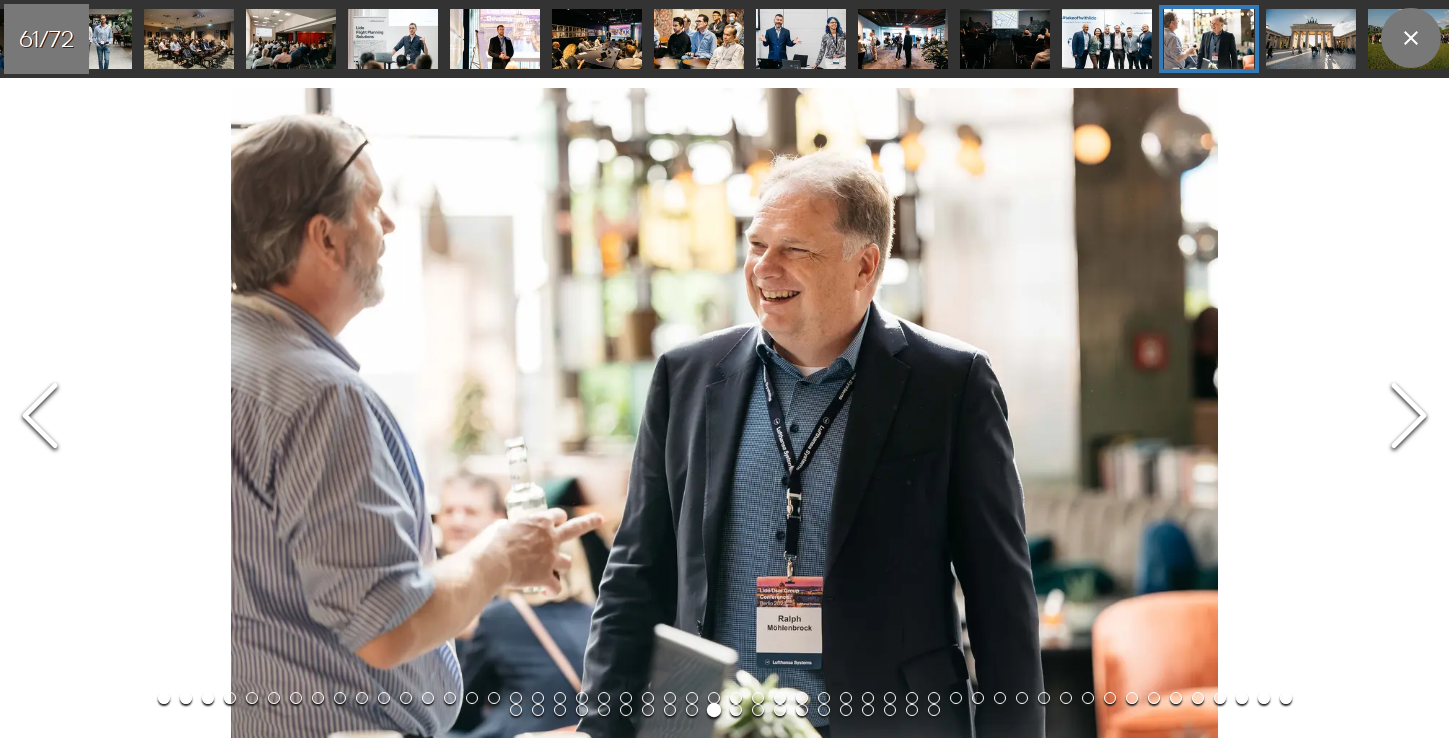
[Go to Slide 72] (934, 710)
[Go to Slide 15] (472, 698)
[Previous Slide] (40, 417)
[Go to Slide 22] (626, 698)
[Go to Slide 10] (362, 698)
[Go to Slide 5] (252, 698)
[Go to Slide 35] (912, 698)
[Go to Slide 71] (912, 710)
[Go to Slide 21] (604, 698)
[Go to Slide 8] (318, 698)
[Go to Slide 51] (1264, 698)
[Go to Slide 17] (516, 698)
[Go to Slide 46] (1154, 698)
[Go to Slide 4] (230, 698)
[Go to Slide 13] (428, 698)
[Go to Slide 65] (780, 710)
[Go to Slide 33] (868, 698)
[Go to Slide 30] (802, 698)
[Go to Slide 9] (340, 698)
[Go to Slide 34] (890, 698)
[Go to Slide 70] (890, 710)
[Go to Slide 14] (450, 698)
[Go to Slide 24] (670, 698)
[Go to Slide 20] (582, 698)
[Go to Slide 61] (1107, 39)
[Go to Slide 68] (846, 710)
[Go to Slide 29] (780, 698)
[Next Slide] (1409, 417)
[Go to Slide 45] (1132, 698)
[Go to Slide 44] (1110, 698)
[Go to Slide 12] (406, 698)
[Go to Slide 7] (296, 698)
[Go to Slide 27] (736, 698)
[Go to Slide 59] (903, 39)
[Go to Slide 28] (758, 698)
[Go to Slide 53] (291, 39)
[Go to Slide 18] (538, 698)
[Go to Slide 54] (393, 39)
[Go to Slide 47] (1176, 698)
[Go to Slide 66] (802, 710)
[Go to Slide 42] (1066, 698)
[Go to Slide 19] (560, 698)
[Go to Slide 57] (699, 39)
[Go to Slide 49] (1220, 698)
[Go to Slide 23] (648, 698)
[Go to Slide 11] (384, 698)
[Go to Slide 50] (1242, 698)
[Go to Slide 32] (846, 698)
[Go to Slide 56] (597, 39)
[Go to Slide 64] (758, 710)
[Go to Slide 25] (692, 698)
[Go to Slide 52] (189, 39)
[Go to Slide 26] (714, 698)
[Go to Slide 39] (1000, 698)
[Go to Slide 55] (495, 39)
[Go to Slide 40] (1022, 698)
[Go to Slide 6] (274, 698)
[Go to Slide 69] (868, 710)
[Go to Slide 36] (934, 698)
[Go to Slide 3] (208, 698)
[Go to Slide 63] (1311, 39)
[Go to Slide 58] (801, 39)
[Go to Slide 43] (1088, 698)
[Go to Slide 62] (1209, 39)
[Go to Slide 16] (494, 698)
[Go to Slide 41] (1044, 698)
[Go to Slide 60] (1005, 39)
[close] (1411, 38)
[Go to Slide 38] (978, 698)
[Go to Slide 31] (824, 698)
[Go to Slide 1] (164, 698)
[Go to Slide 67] (824, 710)
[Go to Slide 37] (956, 698)
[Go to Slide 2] (186, 698)
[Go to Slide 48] (1198, 698)
